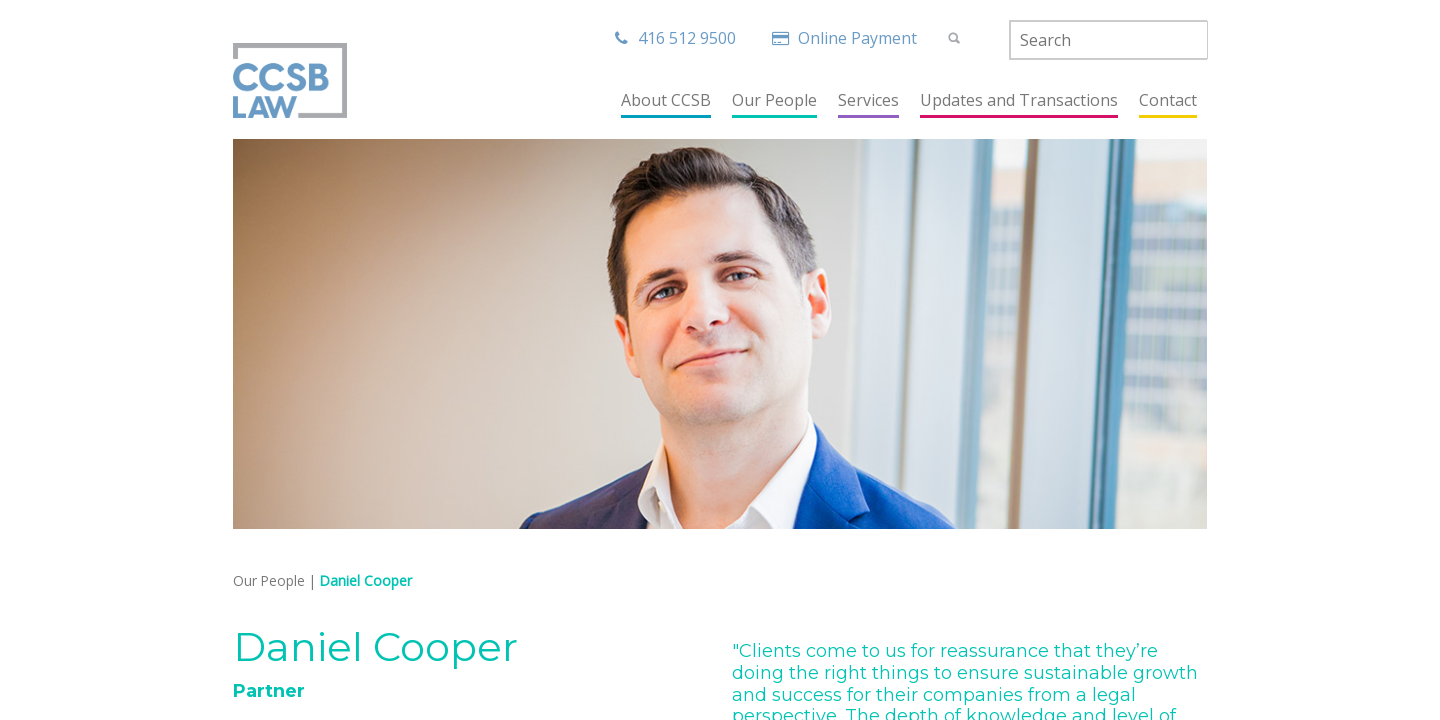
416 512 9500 (675, 38)
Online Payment (847, 38)
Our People (269, 580)
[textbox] (1109, 40)
